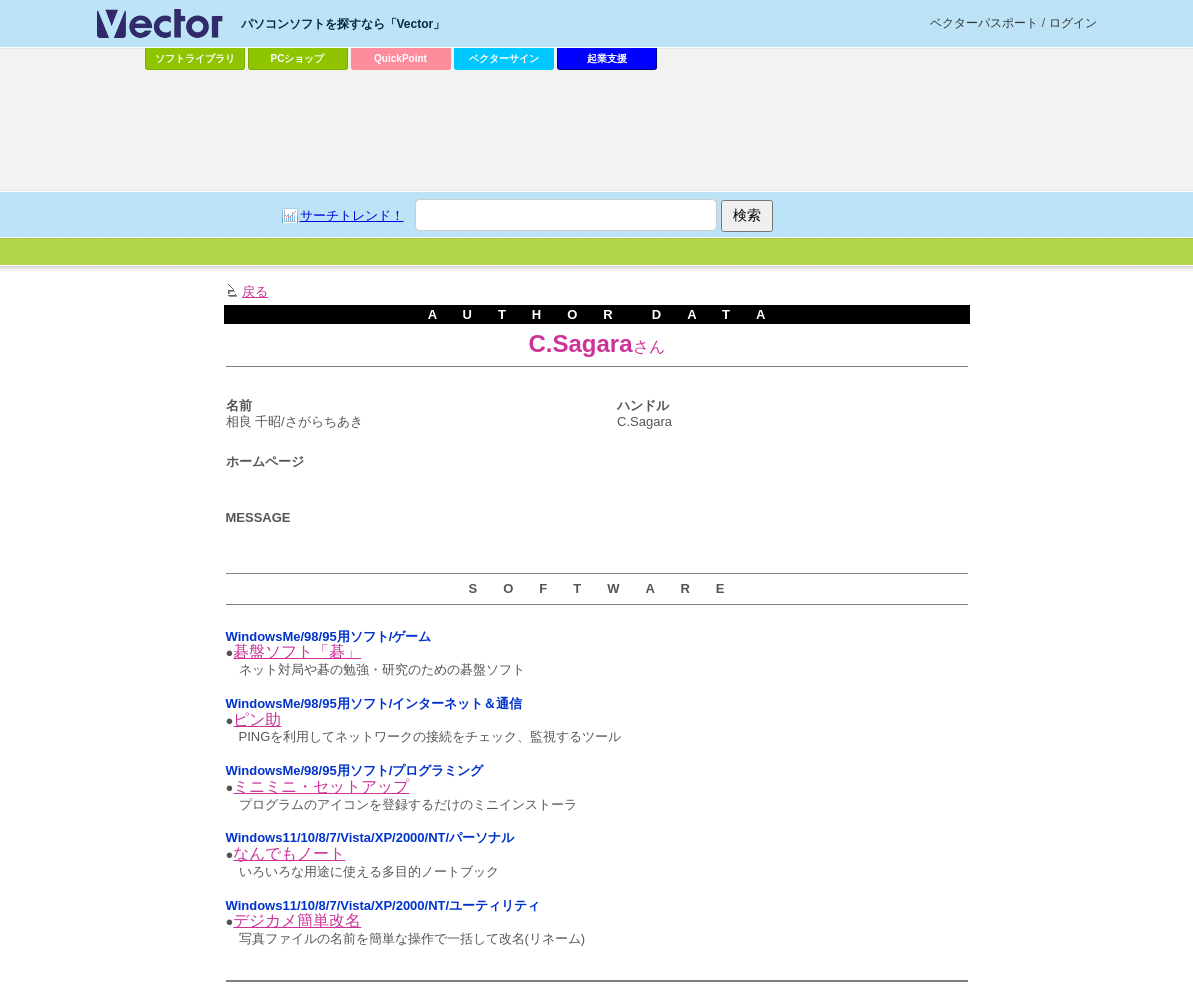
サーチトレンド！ (352, 215)
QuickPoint (400, 58)
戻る (255, 291)
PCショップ (298, 58)
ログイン (1073, 23)
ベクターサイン (504, 58)
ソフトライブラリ (195, 58)
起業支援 (607, 58)
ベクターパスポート (984, 23)
